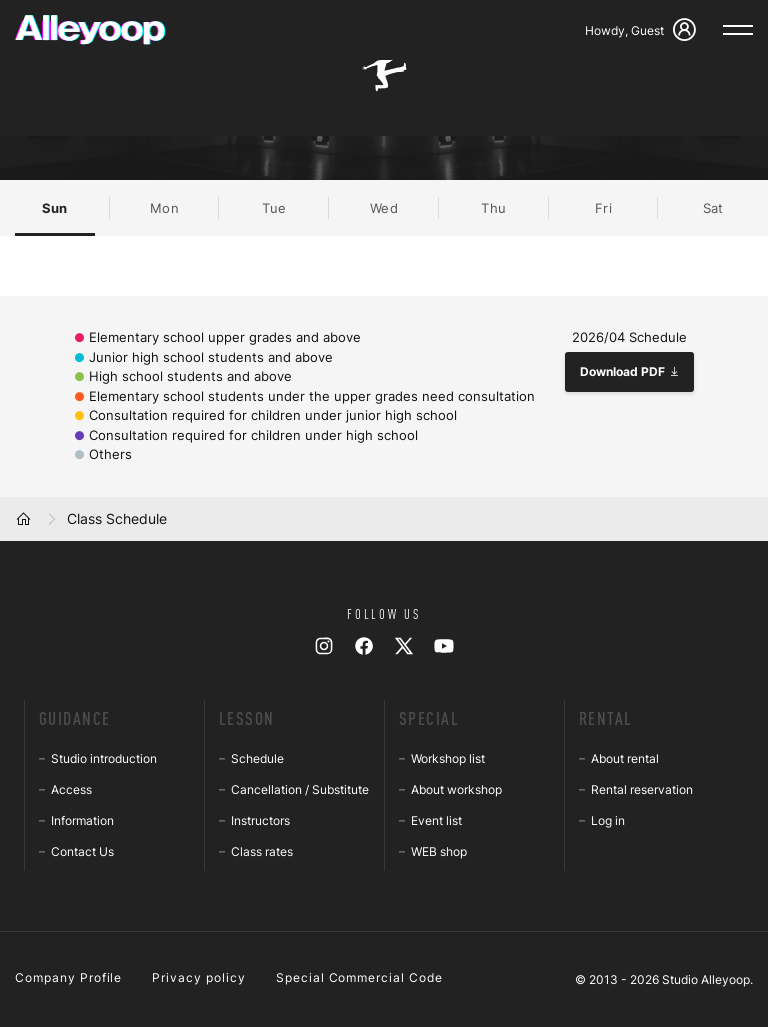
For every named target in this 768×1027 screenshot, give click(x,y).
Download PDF (630, 371)
